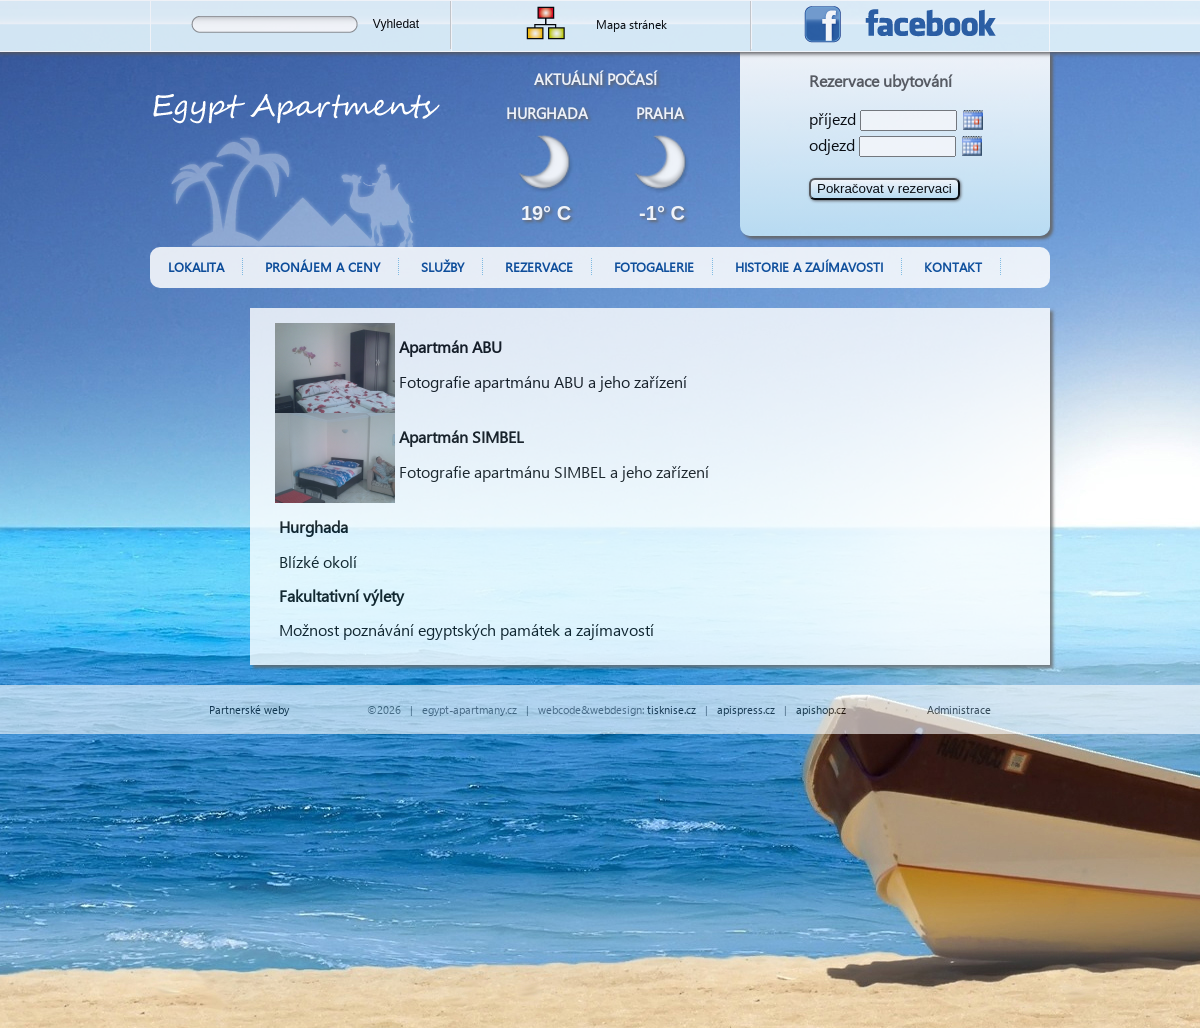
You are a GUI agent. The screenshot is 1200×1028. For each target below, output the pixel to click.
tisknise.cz (671, 709)
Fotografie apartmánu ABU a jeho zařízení (543, 381)
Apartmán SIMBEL (461, 436)
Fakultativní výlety (341, 595)
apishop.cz (821, 709)
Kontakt (953, 266)
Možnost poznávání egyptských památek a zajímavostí (466, 629)
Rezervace (539, 266)
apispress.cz (746, 709)
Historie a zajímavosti (809, 266)
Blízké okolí (318, 561)
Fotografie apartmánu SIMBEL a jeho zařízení (554, 471)
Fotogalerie (654, 266)
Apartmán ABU (450, 346)
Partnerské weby (249, 709)
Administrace (959, 709)
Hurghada (313, 526)
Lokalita (196, 266)
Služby (442, 266)
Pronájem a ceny (322, 266)
